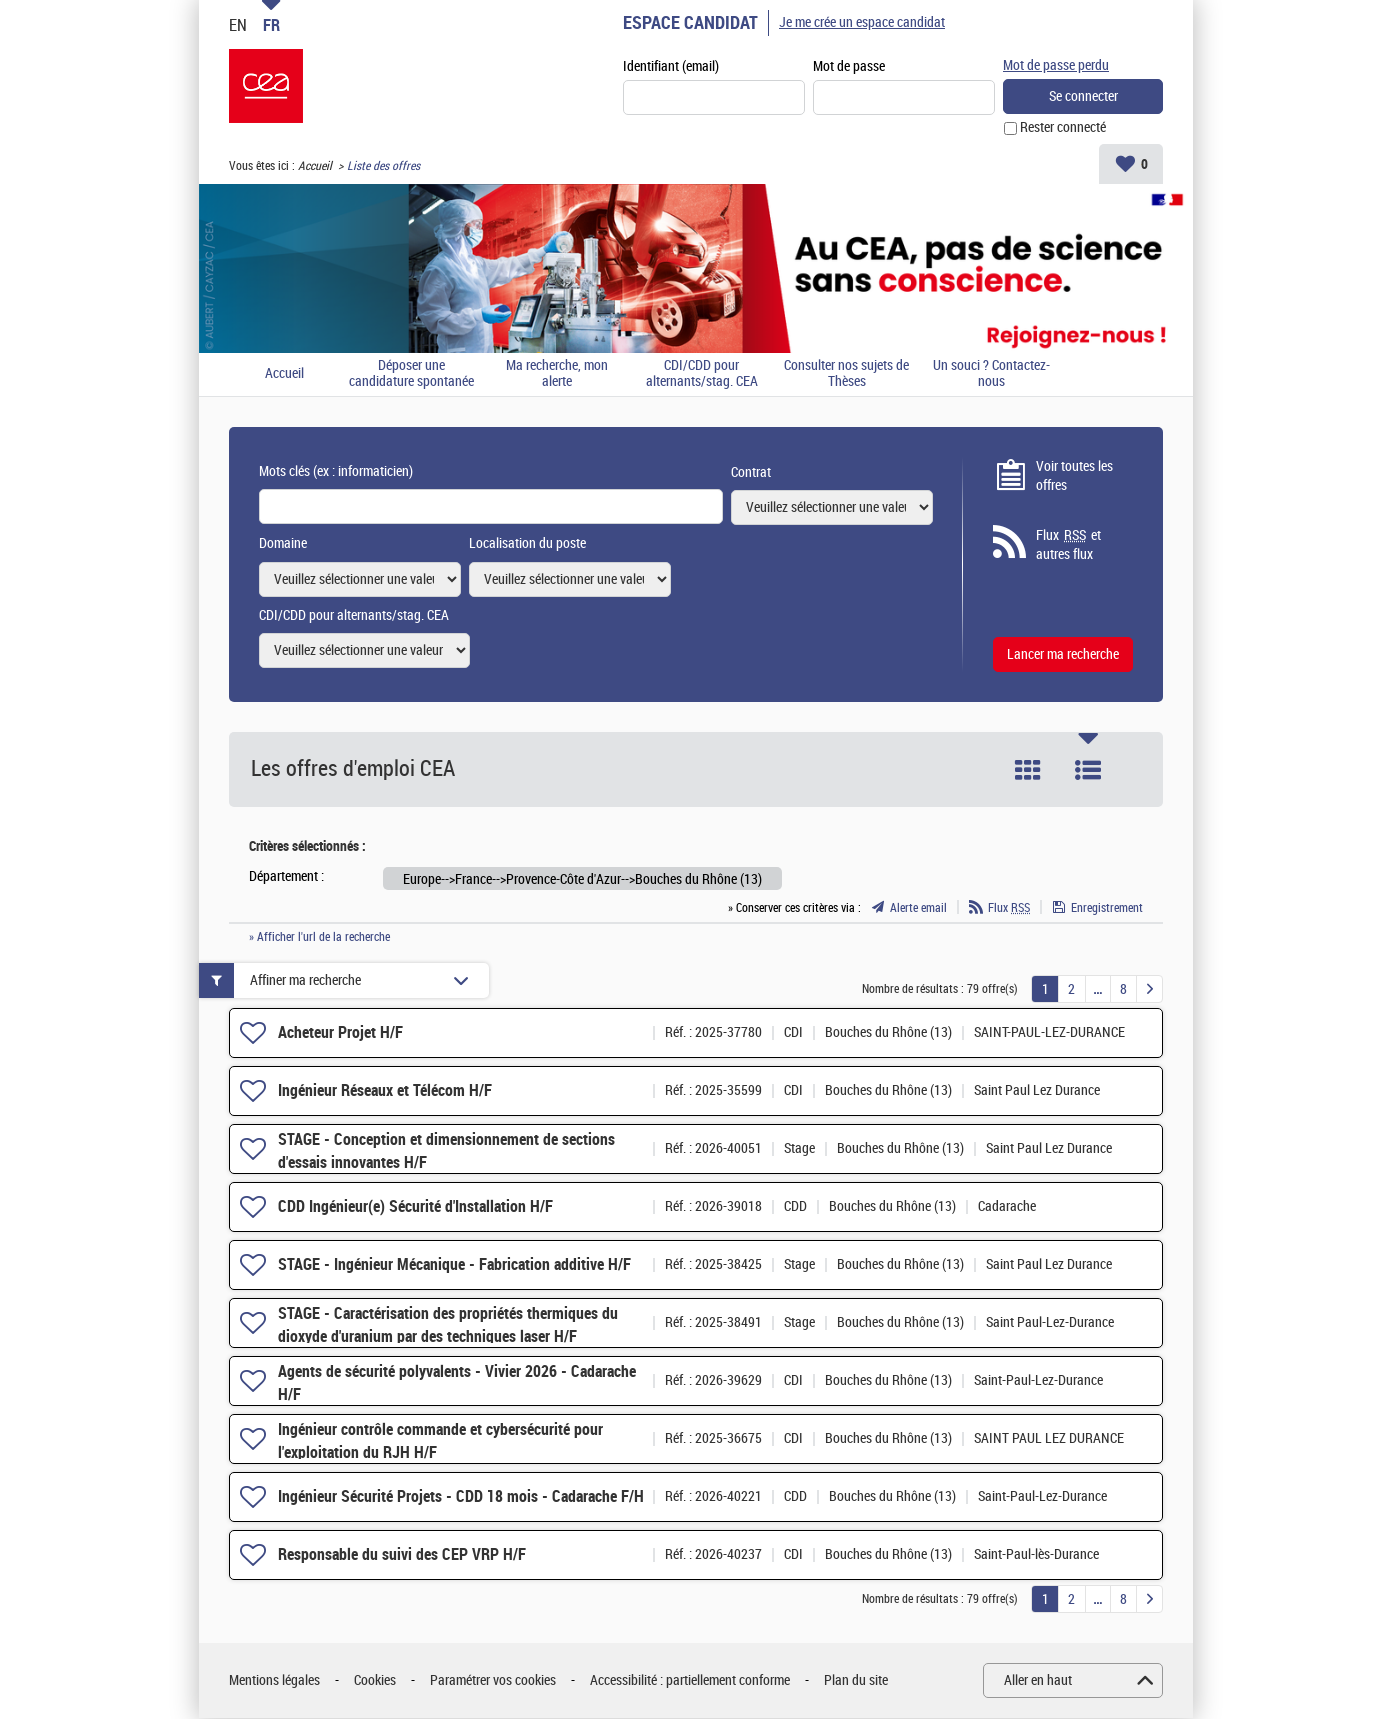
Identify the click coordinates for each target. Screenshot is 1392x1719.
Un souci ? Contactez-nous (991, 374)
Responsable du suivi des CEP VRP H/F (402, 1554)
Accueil (315, 166)
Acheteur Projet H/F (340, 1032)
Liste (1088, 770)
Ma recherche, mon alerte (557, 374)
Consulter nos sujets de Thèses (846, 374)
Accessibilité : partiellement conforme (690, 1680)
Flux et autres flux (1068, 545)
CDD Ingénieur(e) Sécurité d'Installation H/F (415, 1206)
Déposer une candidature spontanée (411, 374)
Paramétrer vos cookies (493, 1680)
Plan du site (856, 1680)
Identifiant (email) (671, 66)
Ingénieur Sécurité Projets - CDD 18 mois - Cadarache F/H (461, 1496)
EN (238, 25)
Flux (1009, 908)
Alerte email (918, 908)
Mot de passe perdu (1056, 65)
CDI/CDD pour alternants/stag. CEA (702, 374)
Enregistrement (1107, 908)
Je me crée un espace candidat (862, 22)
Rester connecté (1063, 128)
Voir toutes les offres (1074, 476)
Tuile (1028, 770)
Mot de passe (849, 66)
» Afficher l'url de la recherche (319, 937)
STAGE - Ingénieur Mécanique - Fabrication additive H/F (454, 1264)
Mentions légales (274, 1680)
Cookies (375, 1680)
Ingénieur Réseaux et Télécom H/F (385, 1090)
